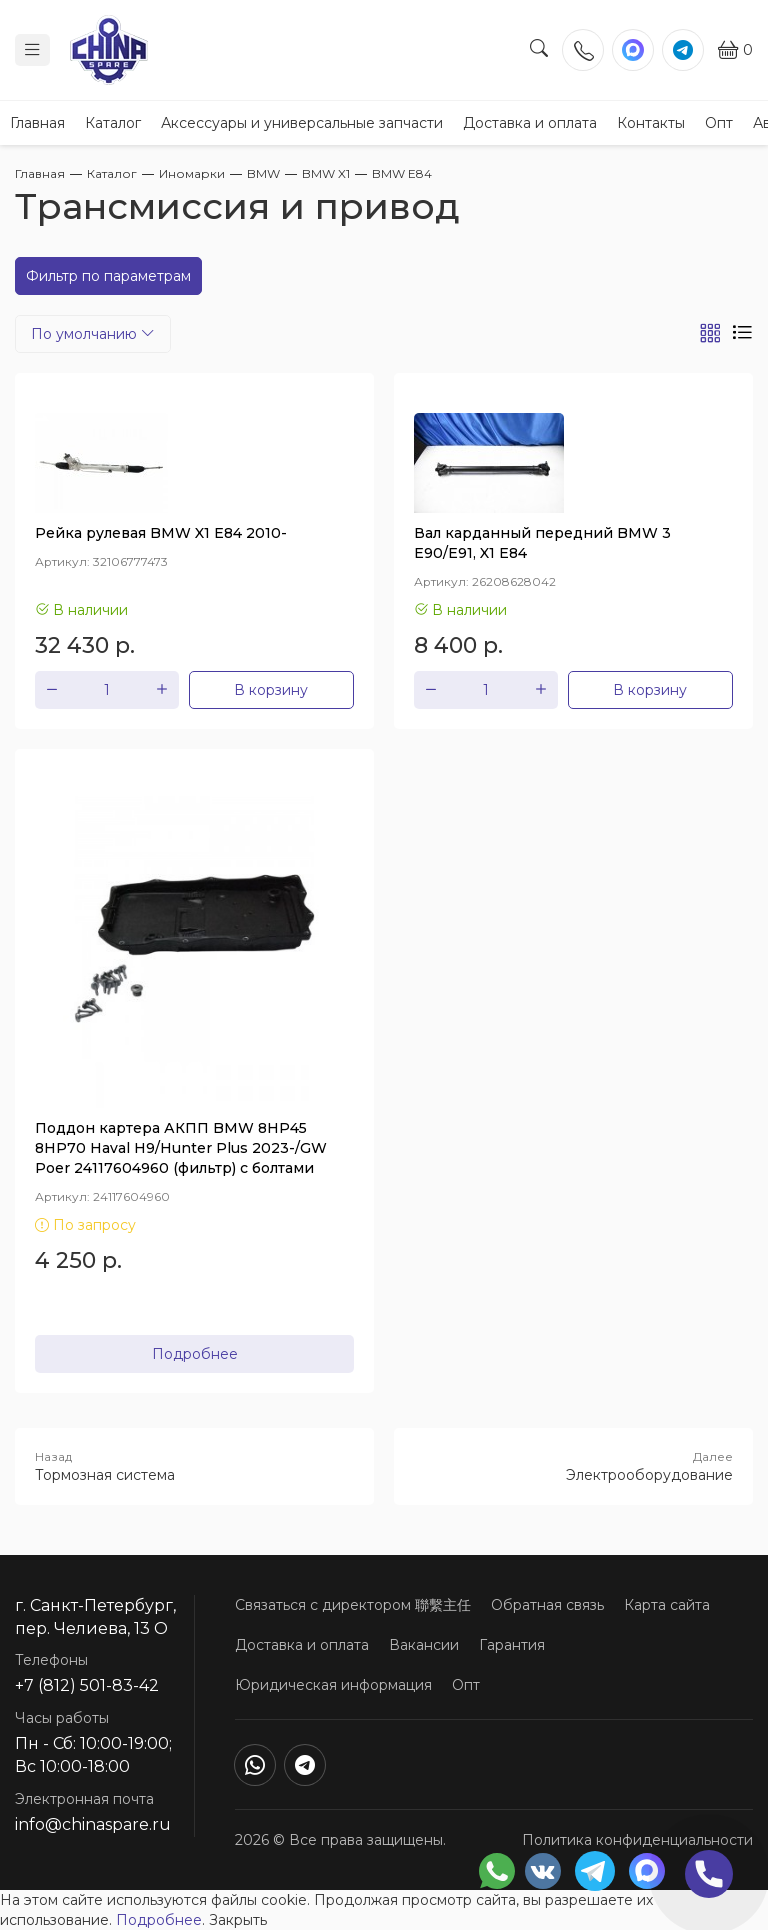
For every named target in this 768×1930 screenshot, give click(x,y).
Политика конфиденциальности (637, 1840)
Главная (37, 123)
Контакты (651, 123)
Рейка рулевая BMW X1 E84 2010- (161, 533)
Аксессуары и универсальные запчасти (302, 123)
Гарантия (512, 1645)
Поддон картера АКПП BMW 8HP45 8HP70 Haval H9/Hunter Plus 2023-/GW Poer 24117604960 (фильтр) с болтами (181, 1148)
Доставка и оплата (530, 123)
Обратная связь (547, 1605)
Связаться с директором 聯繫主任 (353, 1605)
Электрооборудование (573, 1466)
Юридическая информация (333, 1685)
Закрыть (238, 1920)
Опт (719, 123)
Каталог (113, 123)
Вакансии (424, 1645)
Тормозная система (194, 1466)
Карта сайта (667, 1605)
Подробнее (195, 1354)
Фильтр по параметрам (108, 276)
